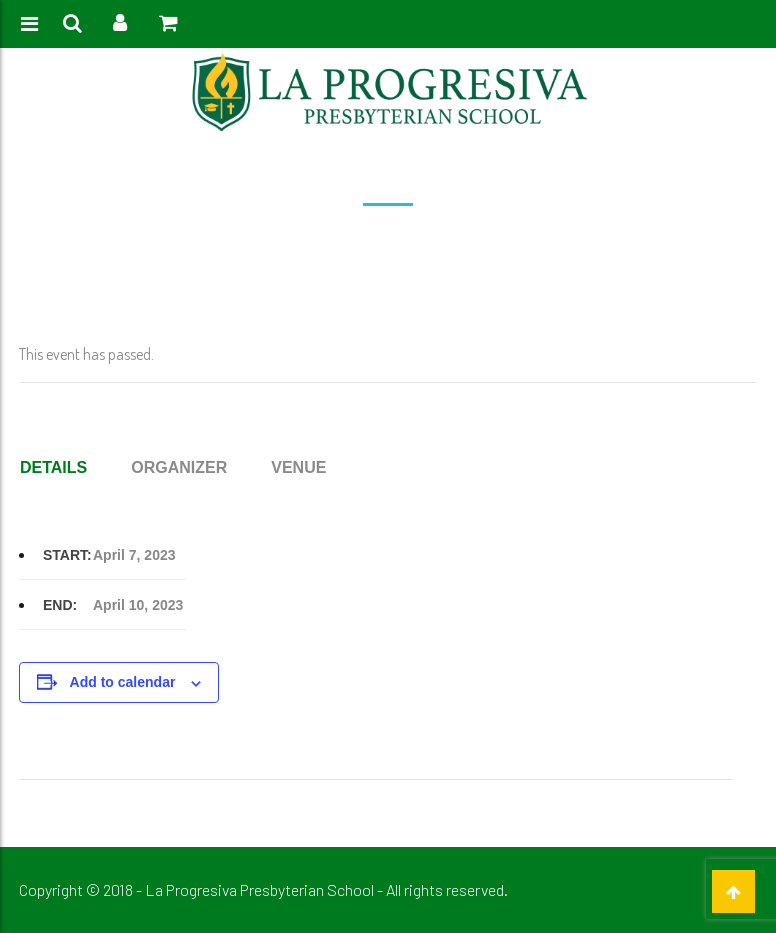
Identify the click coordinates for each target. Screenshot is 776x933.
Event (277, 242)
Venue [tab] (298, 467)
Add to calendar (123, 682)
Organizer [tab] (179, 467)
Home (229, 242)
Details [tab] (53, 467)
